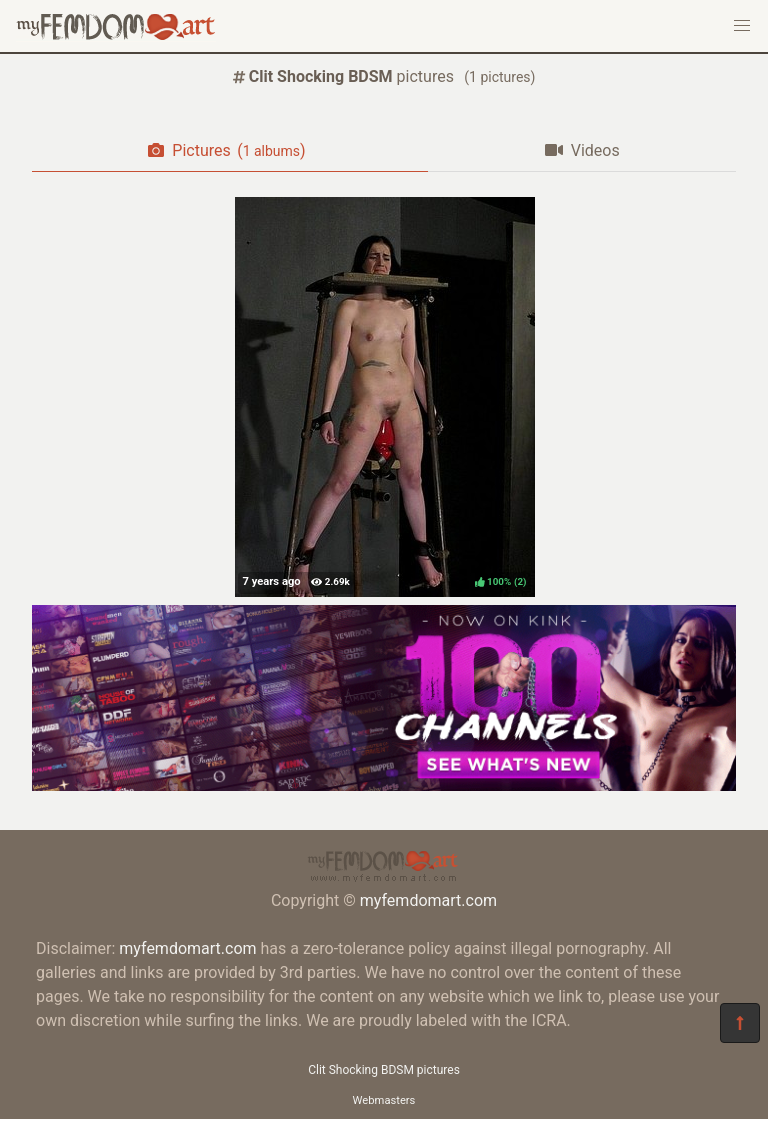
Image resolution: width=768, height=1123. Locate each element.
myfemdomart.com (428, 900)
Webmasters (384, 1100)
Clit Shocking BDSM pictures (384, 1070)
